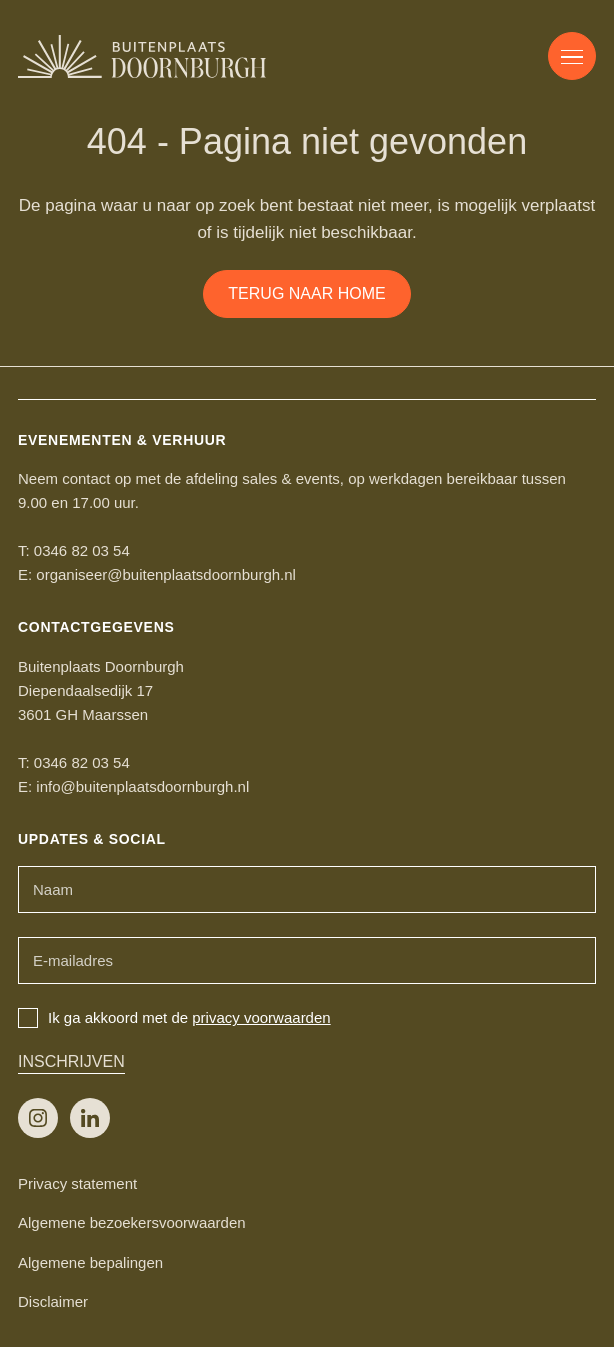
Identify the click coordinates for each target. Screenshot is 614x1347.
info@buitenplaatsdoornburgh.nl (142, 786)
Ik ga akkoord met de (174, 1017)
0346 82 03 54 (82, 550)
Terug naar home (306, 293)
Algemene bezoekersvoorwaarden (132, 1222)
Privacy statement (77, 1183)
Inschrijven (71, 1061)
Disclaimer (53, 1301)
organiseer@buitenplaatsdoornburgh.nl (166, 574)
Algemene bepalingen (90, 1262)
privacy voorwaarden (261, 1017)
